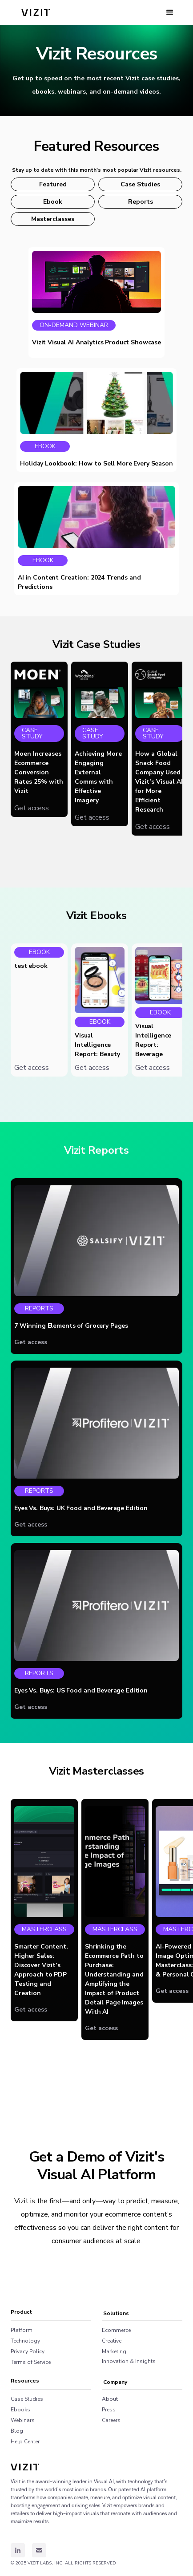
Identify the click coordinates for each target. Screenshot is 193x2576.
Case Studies (140, 184)
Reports (140, 201)
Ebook (52, 201)
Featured (53, 184)
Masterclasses (52, 219)
